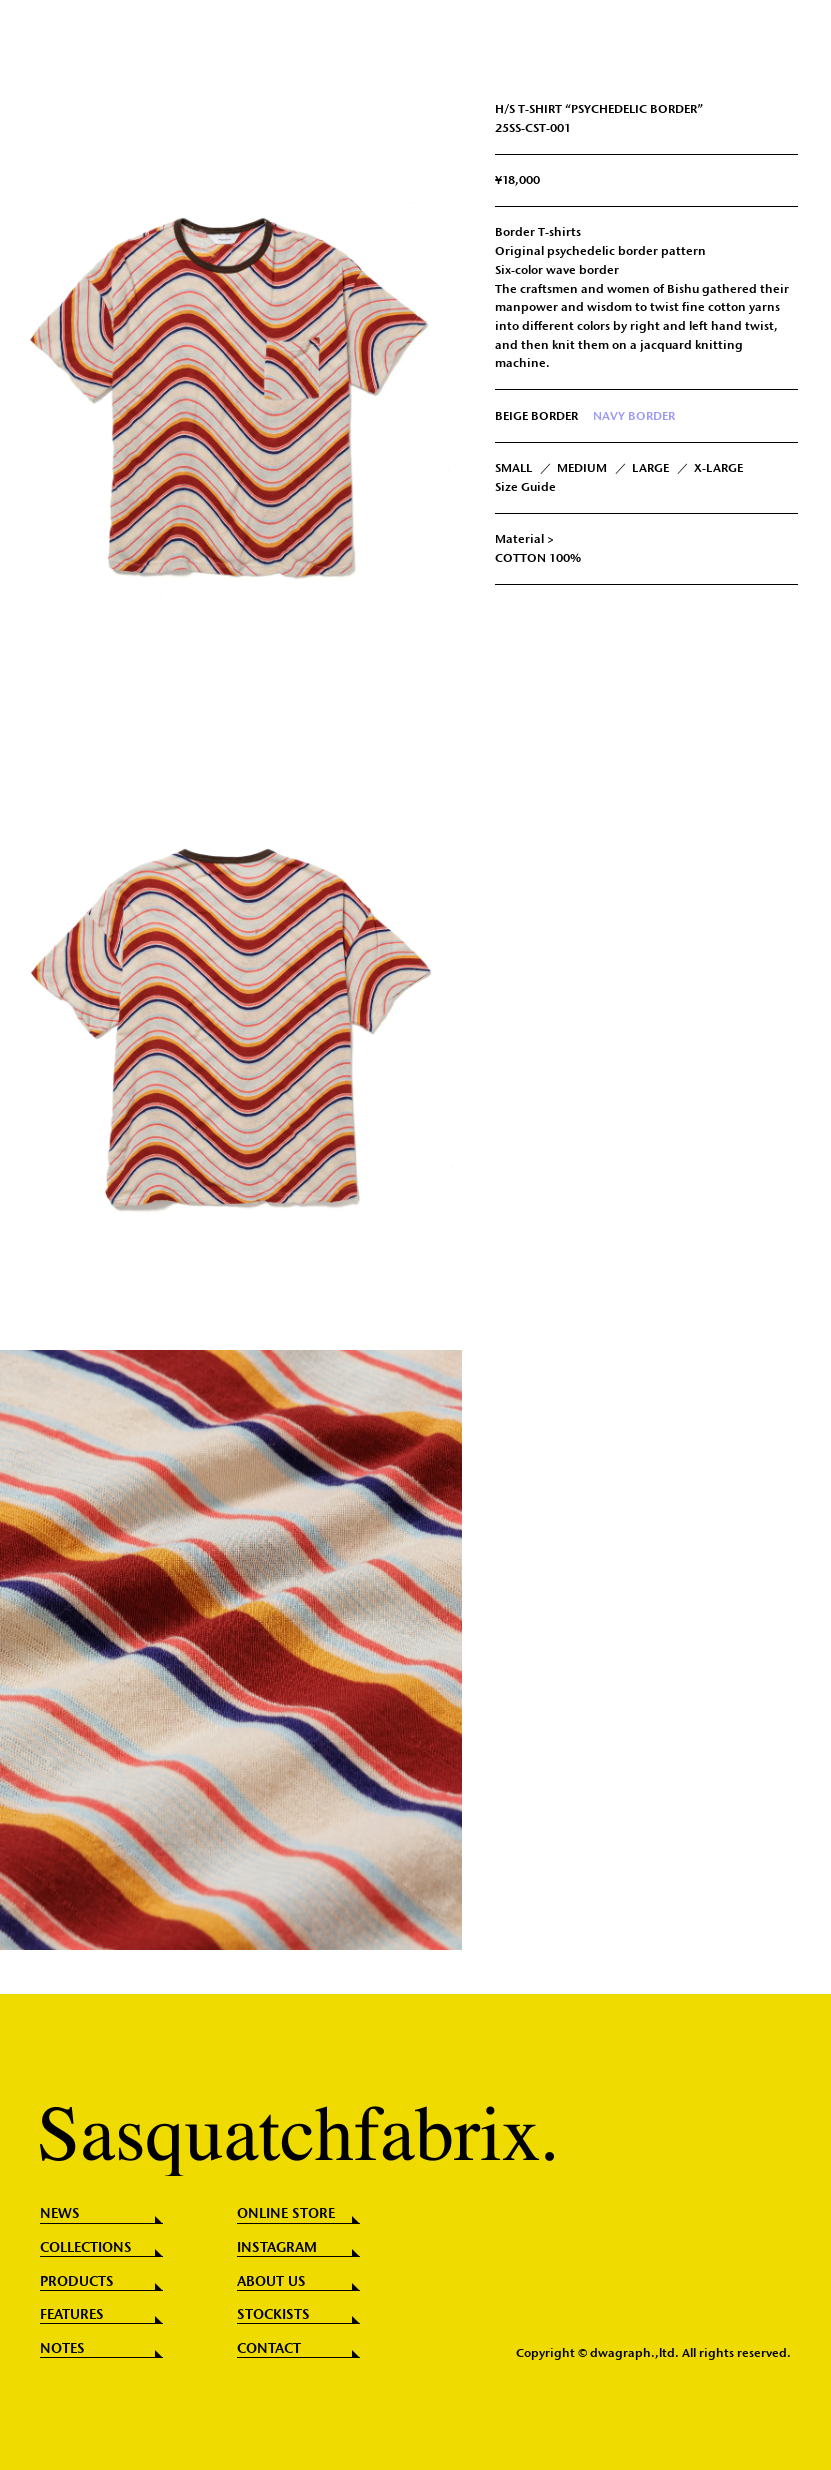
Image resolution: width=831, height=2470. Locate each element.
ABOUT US (271, 2282)
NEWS (60, 2214)
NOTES (62, 2349)
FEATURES (72, 2315)
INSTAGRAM (277, 2248)
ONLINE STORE (286, 2214)
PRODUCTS (77, 2282)
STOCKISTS (273, 2315)
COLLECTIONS (86, 2248)
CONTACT (269, 2349)
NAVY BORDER (634, 416)
